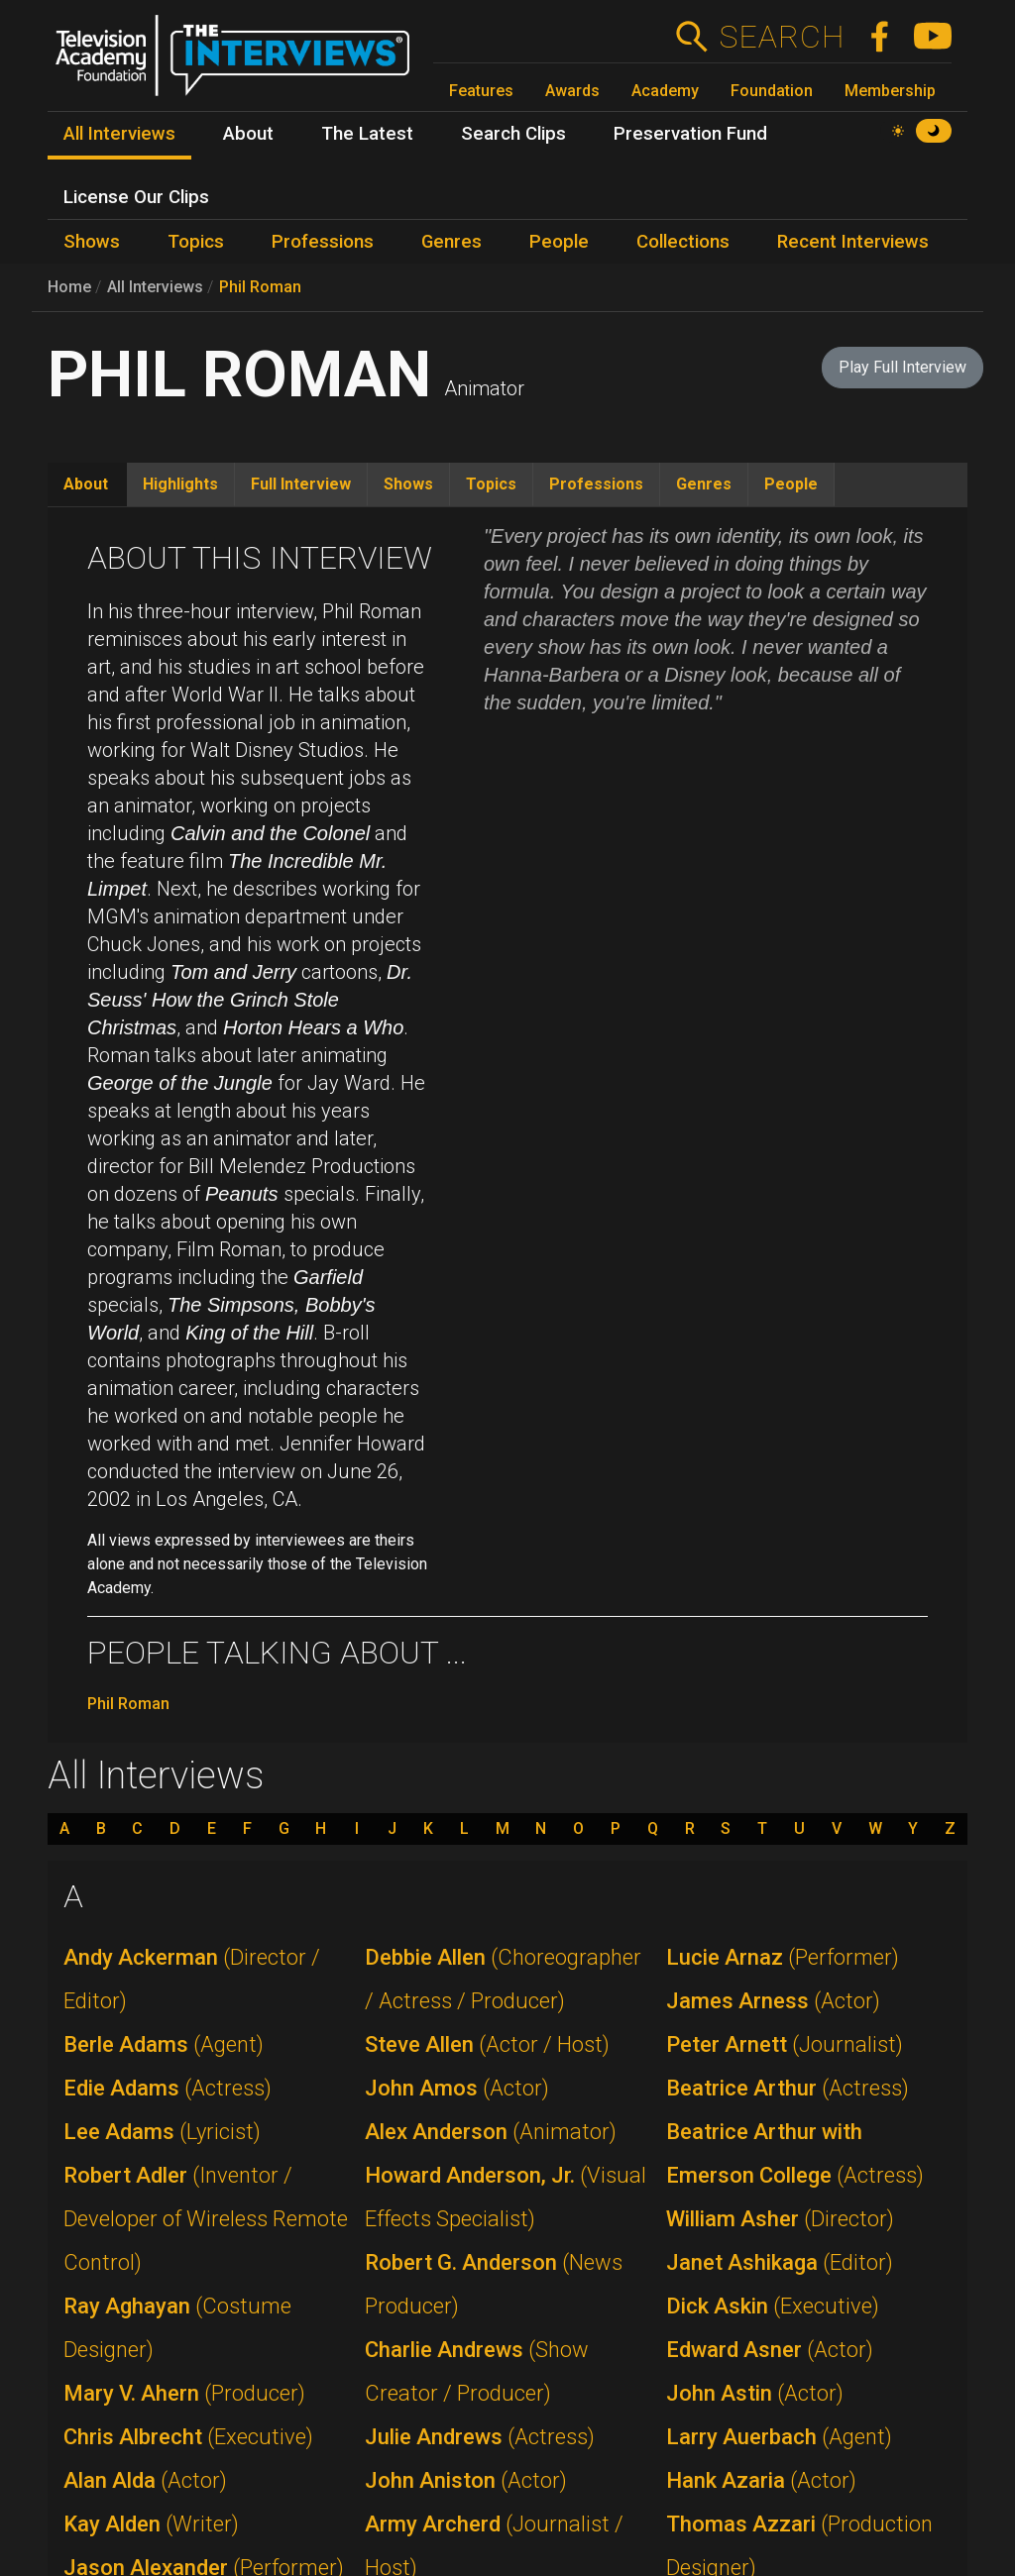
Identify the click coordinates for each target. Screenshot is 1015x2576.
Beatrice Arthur (787, 2088)
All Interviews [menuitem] (119, 134)
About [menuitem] (248, 134)
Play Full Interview (902, 367)
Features (481, 90)
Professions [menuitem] (323, 242)
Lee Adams (162, 2131)
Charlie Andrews (477, 2371)
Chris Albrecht (188, 2436)
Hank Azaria (761, 2480)
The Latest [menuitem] (367, 134)
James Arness (773, 2000)
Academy (665, 90)
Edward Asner (769, 2349)
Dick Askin (772, 2306)
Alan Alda (145, 2480)
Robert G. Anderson (493, 2284)
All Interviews (155, 286)
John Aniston (466, 2480)
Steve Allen (487, 2044)
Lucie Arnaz (782, 1957)
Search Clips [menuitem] (513, 134)
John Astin (755, 2393)
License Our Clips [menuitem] (136, 197)
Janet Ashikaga (779, 2262)
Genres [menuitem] (451, 242)
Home (69, 286)
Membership (890, 90)
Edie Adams (167, 2088)
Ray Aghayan (177, 2328)
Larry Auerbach (779, 2436)
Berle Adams (163, 2044)
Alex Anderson (491, 2131)
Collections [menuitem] (683, 242)
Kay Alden (151, 2524)
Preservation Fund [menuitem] (690, 134)
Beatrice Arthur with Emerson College (795, 2153)
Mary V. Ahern (184, 2393)
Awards (572, 90)
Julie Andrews (480, 2436)
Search (782, 37)
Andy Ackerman (191, 1979)
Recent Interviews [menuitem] (853, 242)
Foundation (772, 90)
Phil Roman (260, 286)
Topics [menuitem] (196, 242)
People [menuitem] (559, 242)
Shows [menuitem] (91, 242)
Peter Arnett (784, 2044)
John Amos (457, 2088)
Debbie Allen (503, 1979)
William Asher (780, 2218)
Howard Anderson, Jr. (505, 2197)
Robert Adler (205, 2219)
